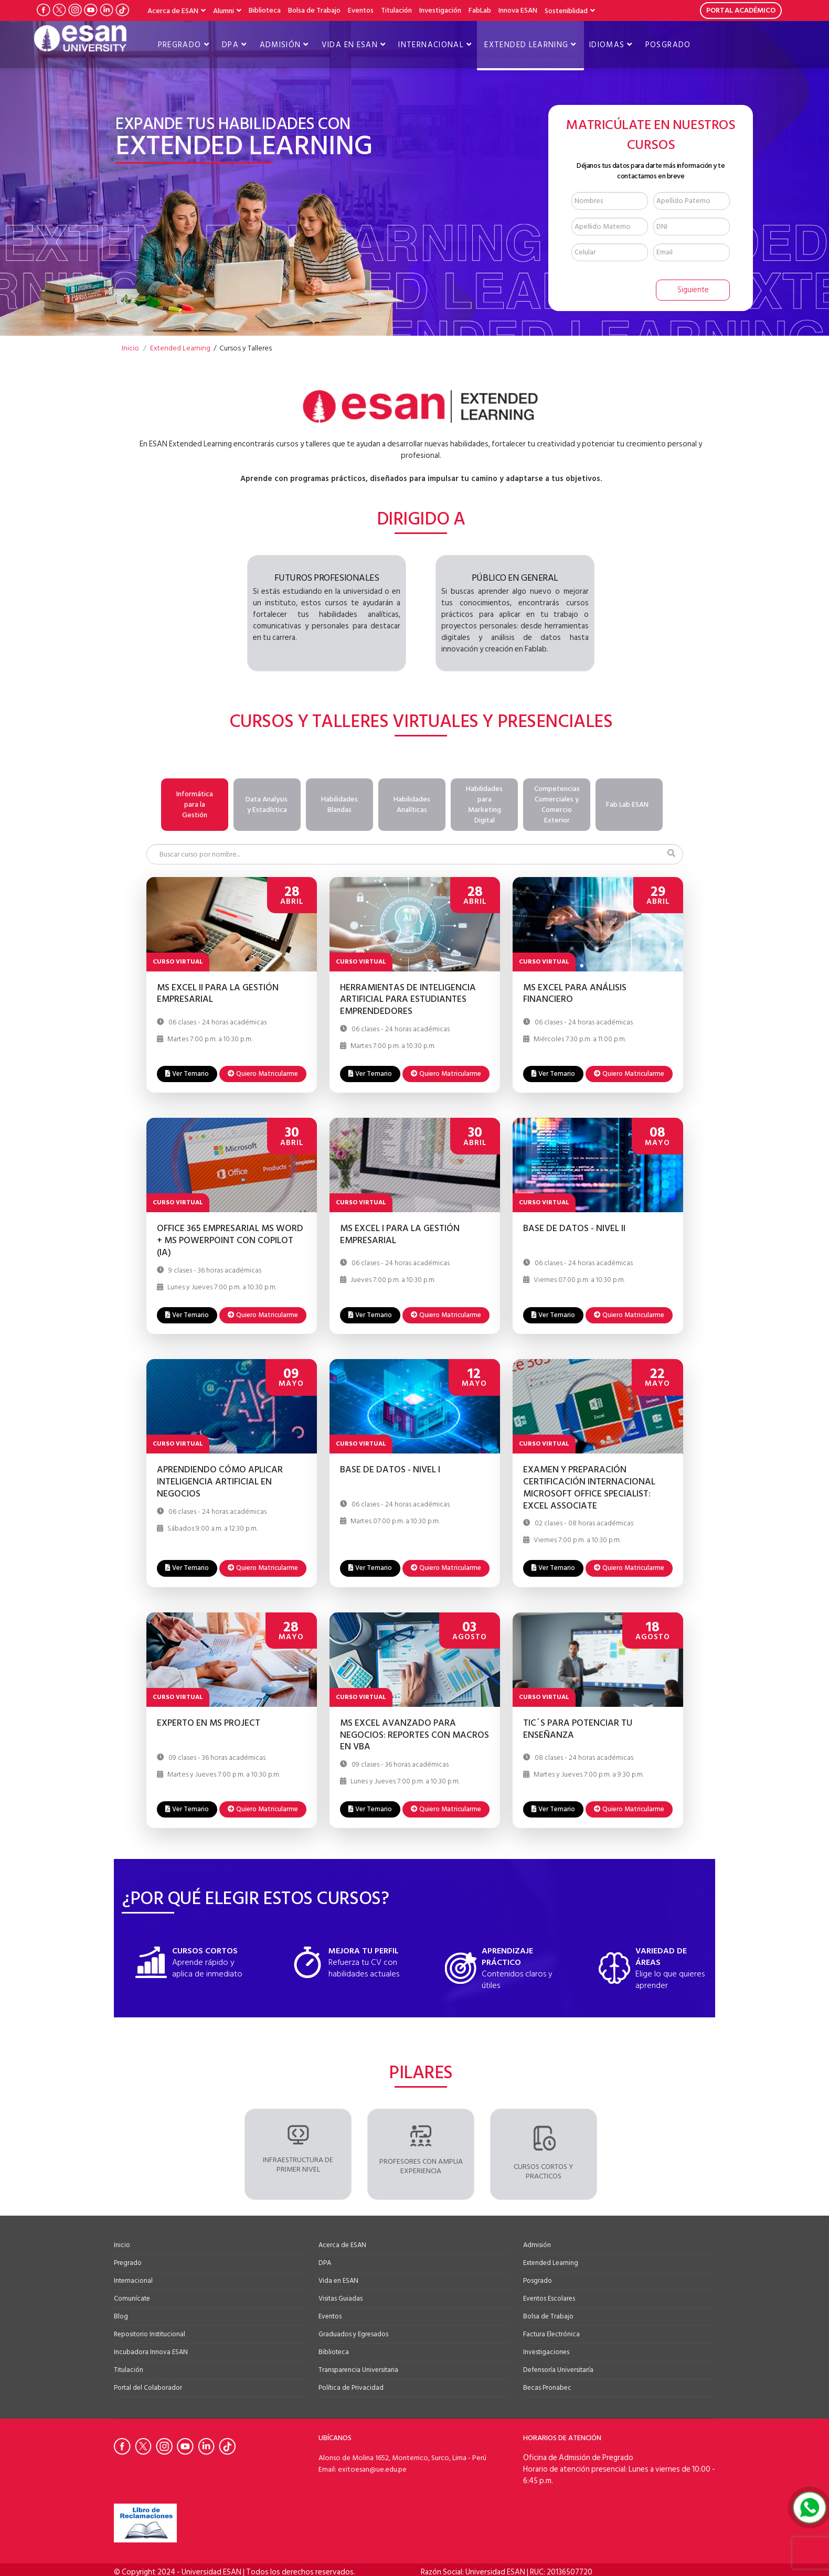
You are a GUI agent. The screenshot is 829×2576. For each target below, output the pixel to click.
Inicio (122, 2242)
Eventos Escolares (549, 2296)
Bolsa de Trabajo (314, 10)
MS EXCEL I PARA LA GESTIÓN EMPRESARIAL (400, 1232)
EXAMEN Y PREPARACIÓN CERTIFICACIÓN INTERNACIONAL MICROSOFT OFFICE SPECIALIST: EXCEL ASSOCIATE (589, 1485)
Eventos (361, 10)
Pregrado (179, 44)
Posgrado (668, 44)
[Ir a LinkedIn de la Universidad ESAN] (106, 10)
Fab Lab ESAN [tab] (627, 804)
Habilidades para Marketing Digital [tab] (484, 804)
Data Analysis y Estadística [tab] (267, 804)
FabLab (480, 10)
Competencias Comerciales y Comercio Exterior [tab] (557, 804)
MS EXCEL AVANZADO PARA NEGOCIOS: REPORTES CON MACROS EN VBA (414, 1733)
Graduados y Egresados (353, 2331)
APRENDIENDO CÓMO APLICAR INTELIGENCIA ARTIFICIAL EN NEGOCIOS (220, 1479)
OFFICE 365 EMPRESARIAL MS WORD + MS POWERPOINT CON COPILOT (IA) (230, 1238)
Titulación (396, 10)
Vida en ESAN (350, 44)
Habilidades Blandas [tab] (339, 804)
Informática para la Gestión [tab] (194, 804)
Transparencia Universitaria (358, 2367)
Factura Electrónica (551, 2331)
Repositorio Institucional (149, 2331)
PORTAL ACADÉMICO (740, 10)
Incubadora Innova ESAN (151, 2349)
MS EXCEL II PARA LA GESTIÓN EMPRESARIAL (218, 991)
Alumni (223, 11)
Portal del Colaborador (148, 2385)
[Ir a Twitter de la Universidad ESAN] (59, 10)
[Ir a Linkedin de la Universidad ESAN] (208, 2443)
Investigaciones (546, 2349)
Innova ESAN (517, 10)
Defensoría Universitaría (558, 2367)
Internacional (431, 44)
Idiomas (606, 44)
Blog (121, 2314)
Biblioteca (265, 10)
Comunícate (132, 2296)
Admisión (280, 44)
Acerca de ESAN (172, 11)
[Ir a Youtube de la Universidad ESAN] (91, 10)
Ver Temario (187, 1071)
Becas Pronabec (547, 2385)
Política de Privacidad (351, 2385)
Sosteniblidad (566, 11)
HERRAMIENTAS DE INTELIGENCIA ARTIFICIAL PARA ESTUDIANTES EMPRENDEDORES (408, 997)
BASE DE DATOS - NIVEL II (574, 1226)
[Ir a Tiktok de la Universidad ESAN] (122, 10)
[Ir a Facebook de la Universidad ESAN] (43, 10)
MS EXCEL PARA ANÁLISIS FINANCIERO (574, 991)
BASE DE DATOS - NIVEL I (390, 1467)
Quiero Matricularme (263, 1071)
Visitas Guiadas (340, 2296)
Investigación (440, 10)
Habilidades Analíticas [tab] (412, 804)
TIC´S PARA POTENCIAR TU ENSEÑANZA (577, 1727)
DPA (230, 44)
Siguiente (693, 289)
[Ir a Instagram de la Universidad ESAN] (75, 10)
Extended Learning (526, 44)
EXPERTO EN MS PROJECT (208, 1721)
